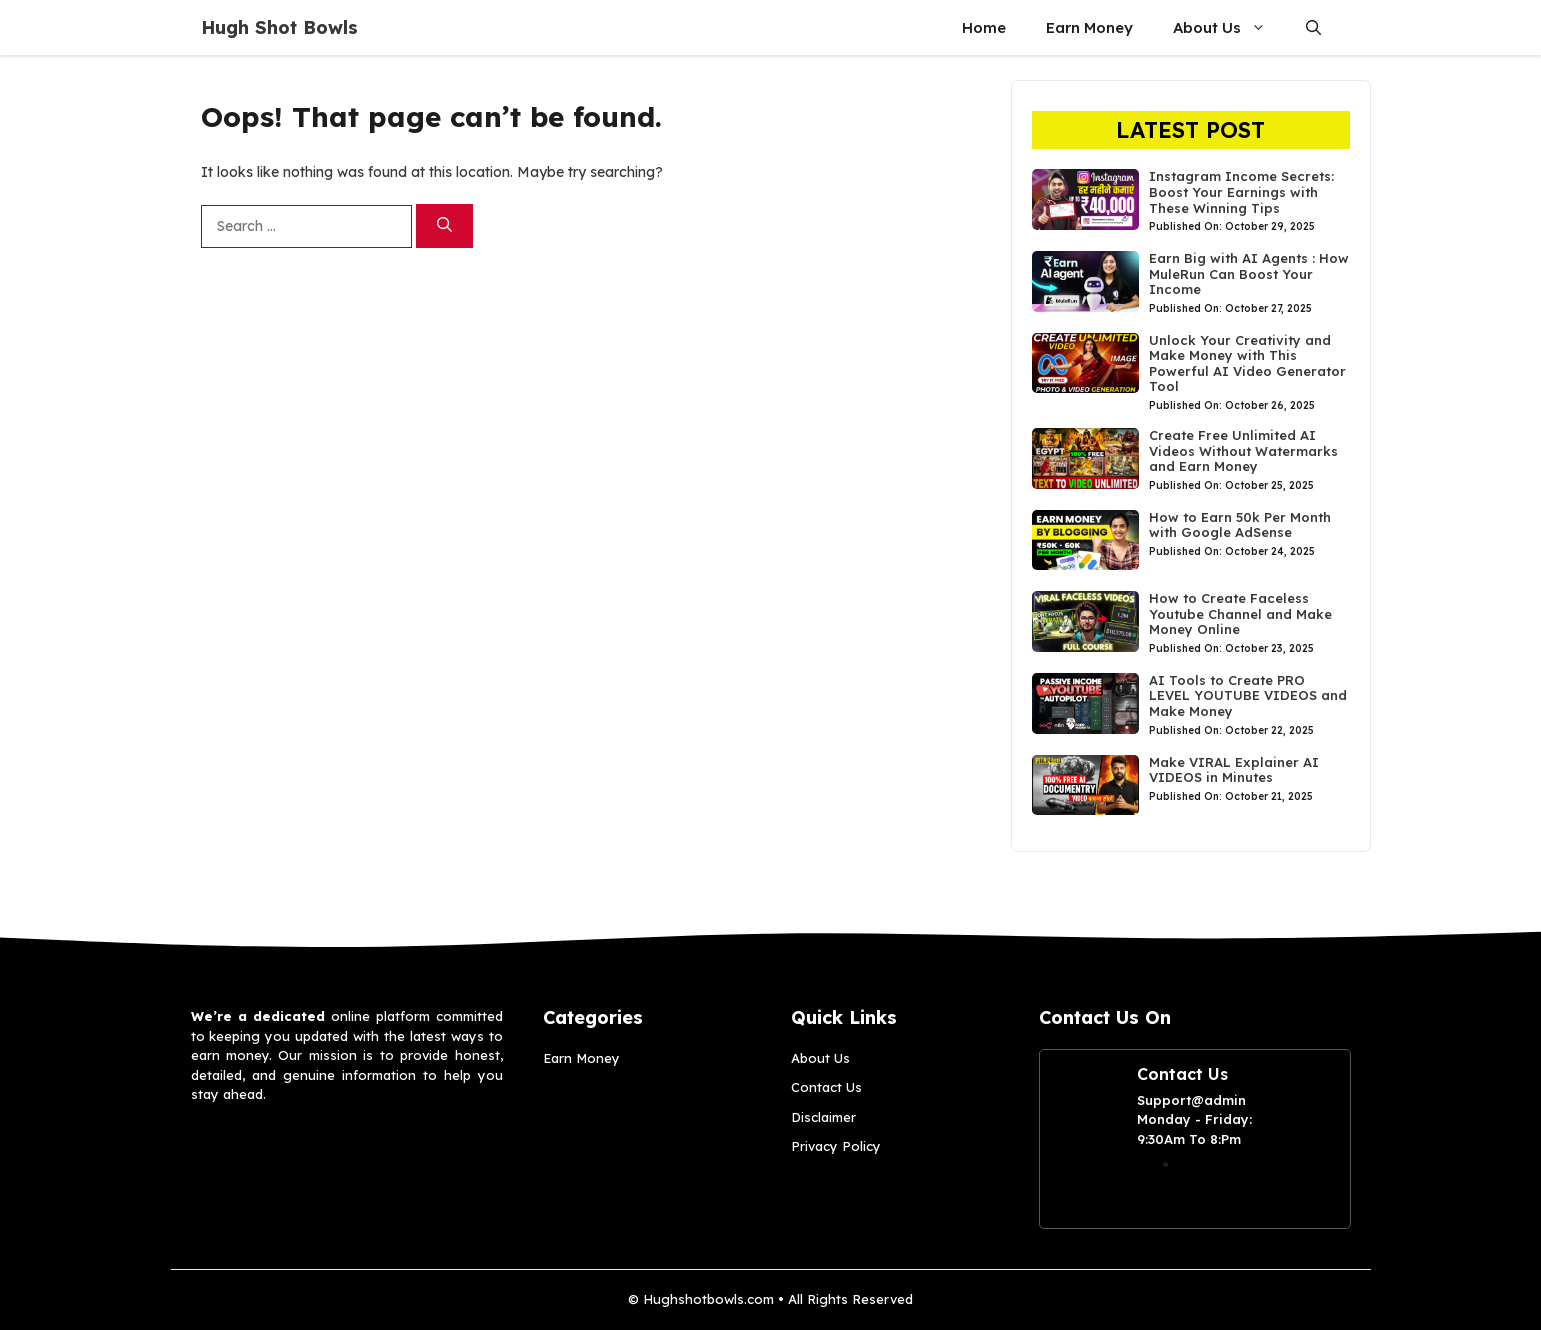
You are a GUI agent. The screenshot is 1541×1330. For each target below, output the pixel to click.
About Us (1229, 27)
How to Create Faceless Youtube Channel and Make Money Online (1240, 613)
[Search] (444, 226)
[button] (1313, 27)
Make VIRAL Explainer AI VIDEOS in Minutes (1234, 770)
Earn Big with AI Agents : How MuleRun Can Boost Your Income (1249, 273)
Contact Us (826, 1087)
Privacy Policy (836, 1146)
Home (984, 27)
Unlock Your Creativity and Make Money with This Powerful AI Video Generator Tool (1247, 363)
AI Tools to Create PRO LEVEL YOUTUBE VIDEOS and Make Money (1248, 695)
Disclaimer (823, 1117)
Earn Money (1089, 27)
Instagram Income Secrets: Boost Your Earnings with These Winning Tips (1241, 191)
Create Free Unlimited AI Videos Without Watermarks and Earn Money (1243, 450)
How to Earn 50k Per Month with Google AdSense (1240, 525)
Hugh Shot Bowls (279, 27)
